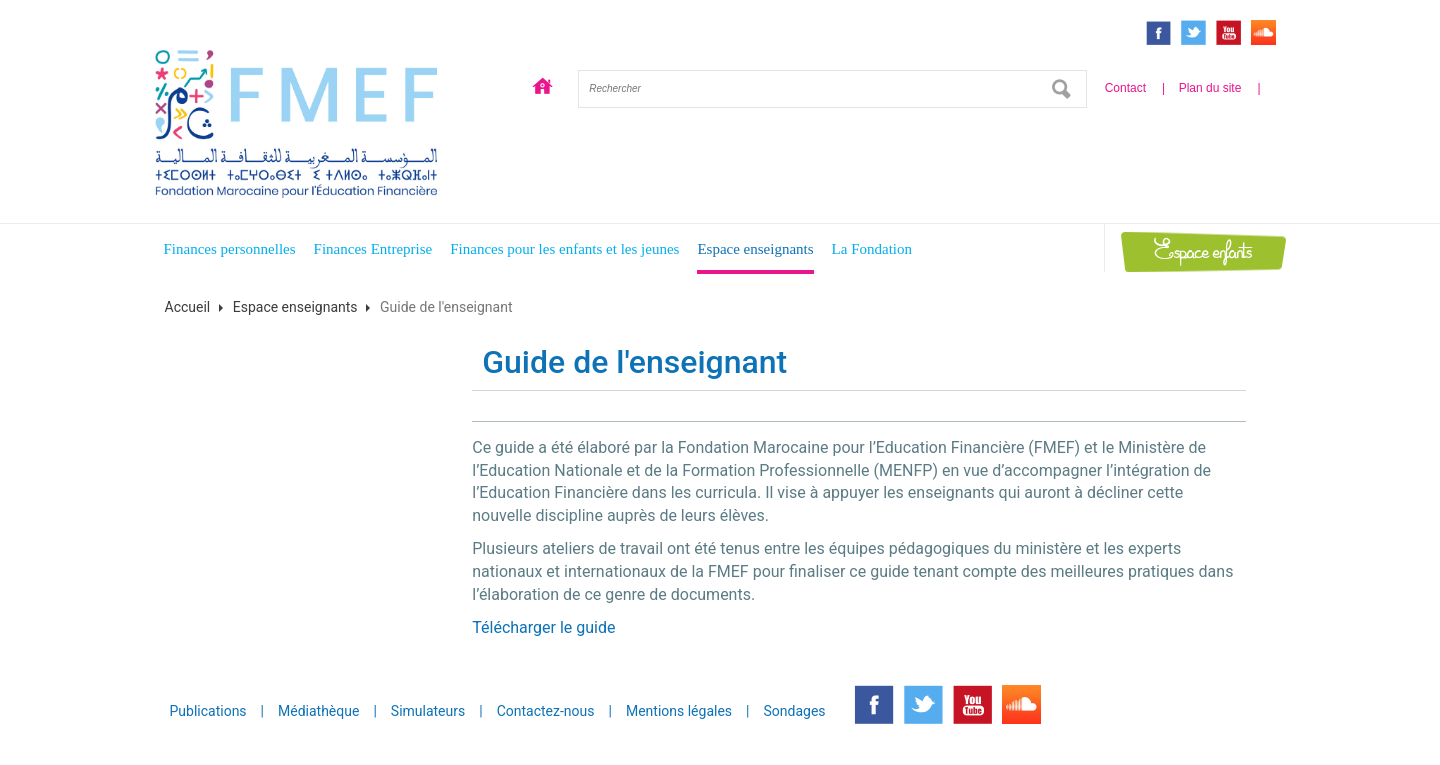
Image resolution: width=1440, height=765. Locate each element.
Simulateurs (428, 711)
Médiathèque (318, 711)
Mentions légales (679, 711)
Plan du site (1210, 88)
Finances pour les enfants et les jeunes (564, 249)
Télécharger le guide (543, 627)
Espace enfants (1203, 251)
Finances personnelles (230, 249)
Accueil (543, 89)
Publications (208, 711)
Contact (1125, 88)
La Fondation (872, 249)
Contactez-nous (546, 711)
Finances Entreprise (373, 249)
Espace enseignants (755, 249)
